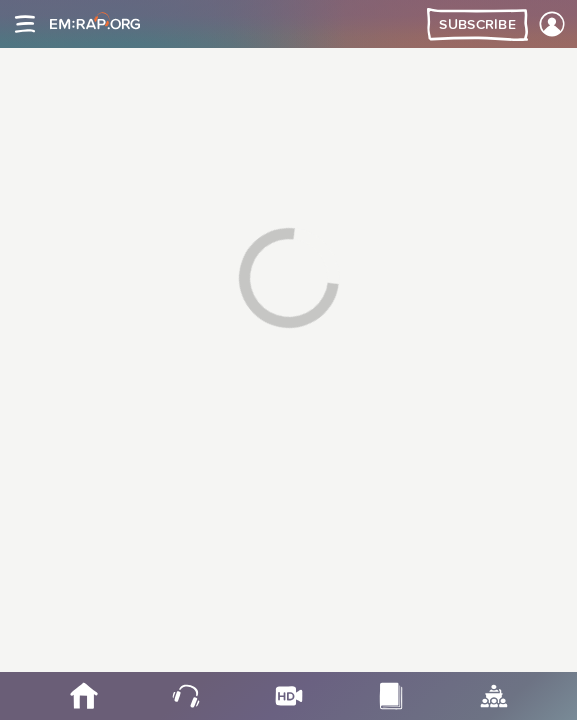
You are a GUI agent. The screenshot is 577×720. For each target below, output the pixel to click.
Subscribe (477, 25)
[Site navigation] (25, 24)
